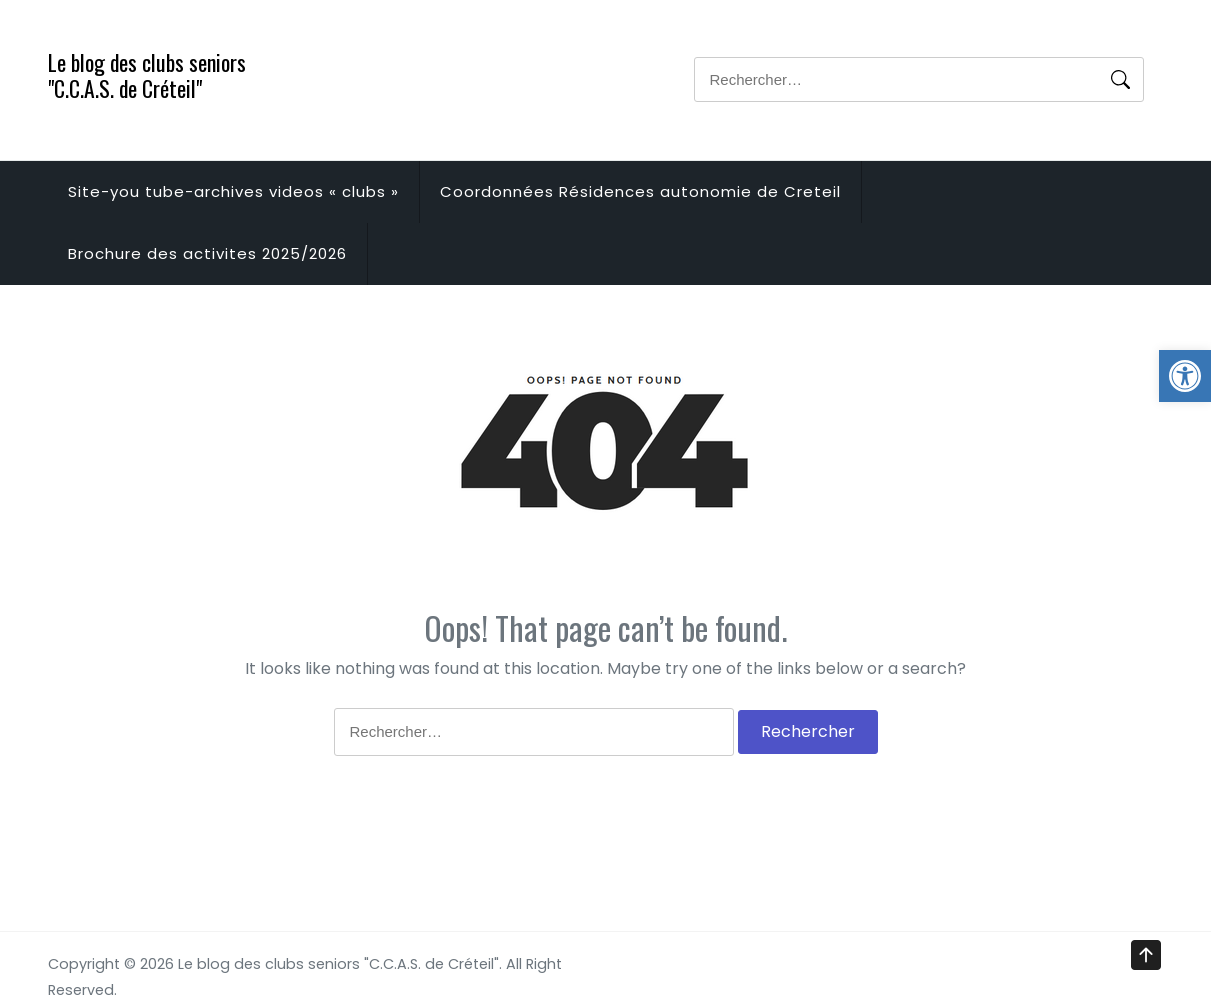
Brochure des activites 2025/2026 (207, 253)
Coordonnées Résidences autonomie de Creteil (640, 191)
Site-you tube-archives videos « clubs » (233, 191)
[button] (1185, 376)
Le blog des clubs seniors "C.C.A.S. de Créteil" (147, 75)
